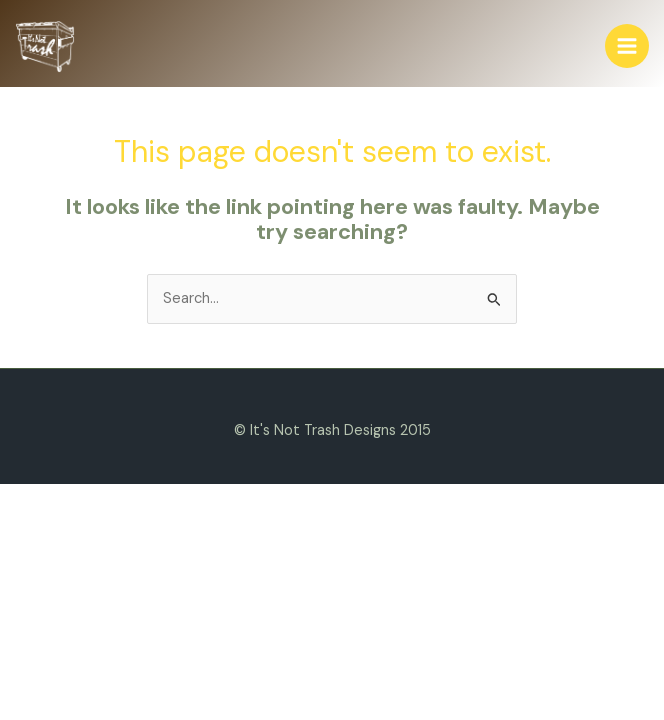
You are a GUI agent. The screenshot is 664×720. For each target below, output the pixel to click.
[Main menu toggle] (627, 46)
